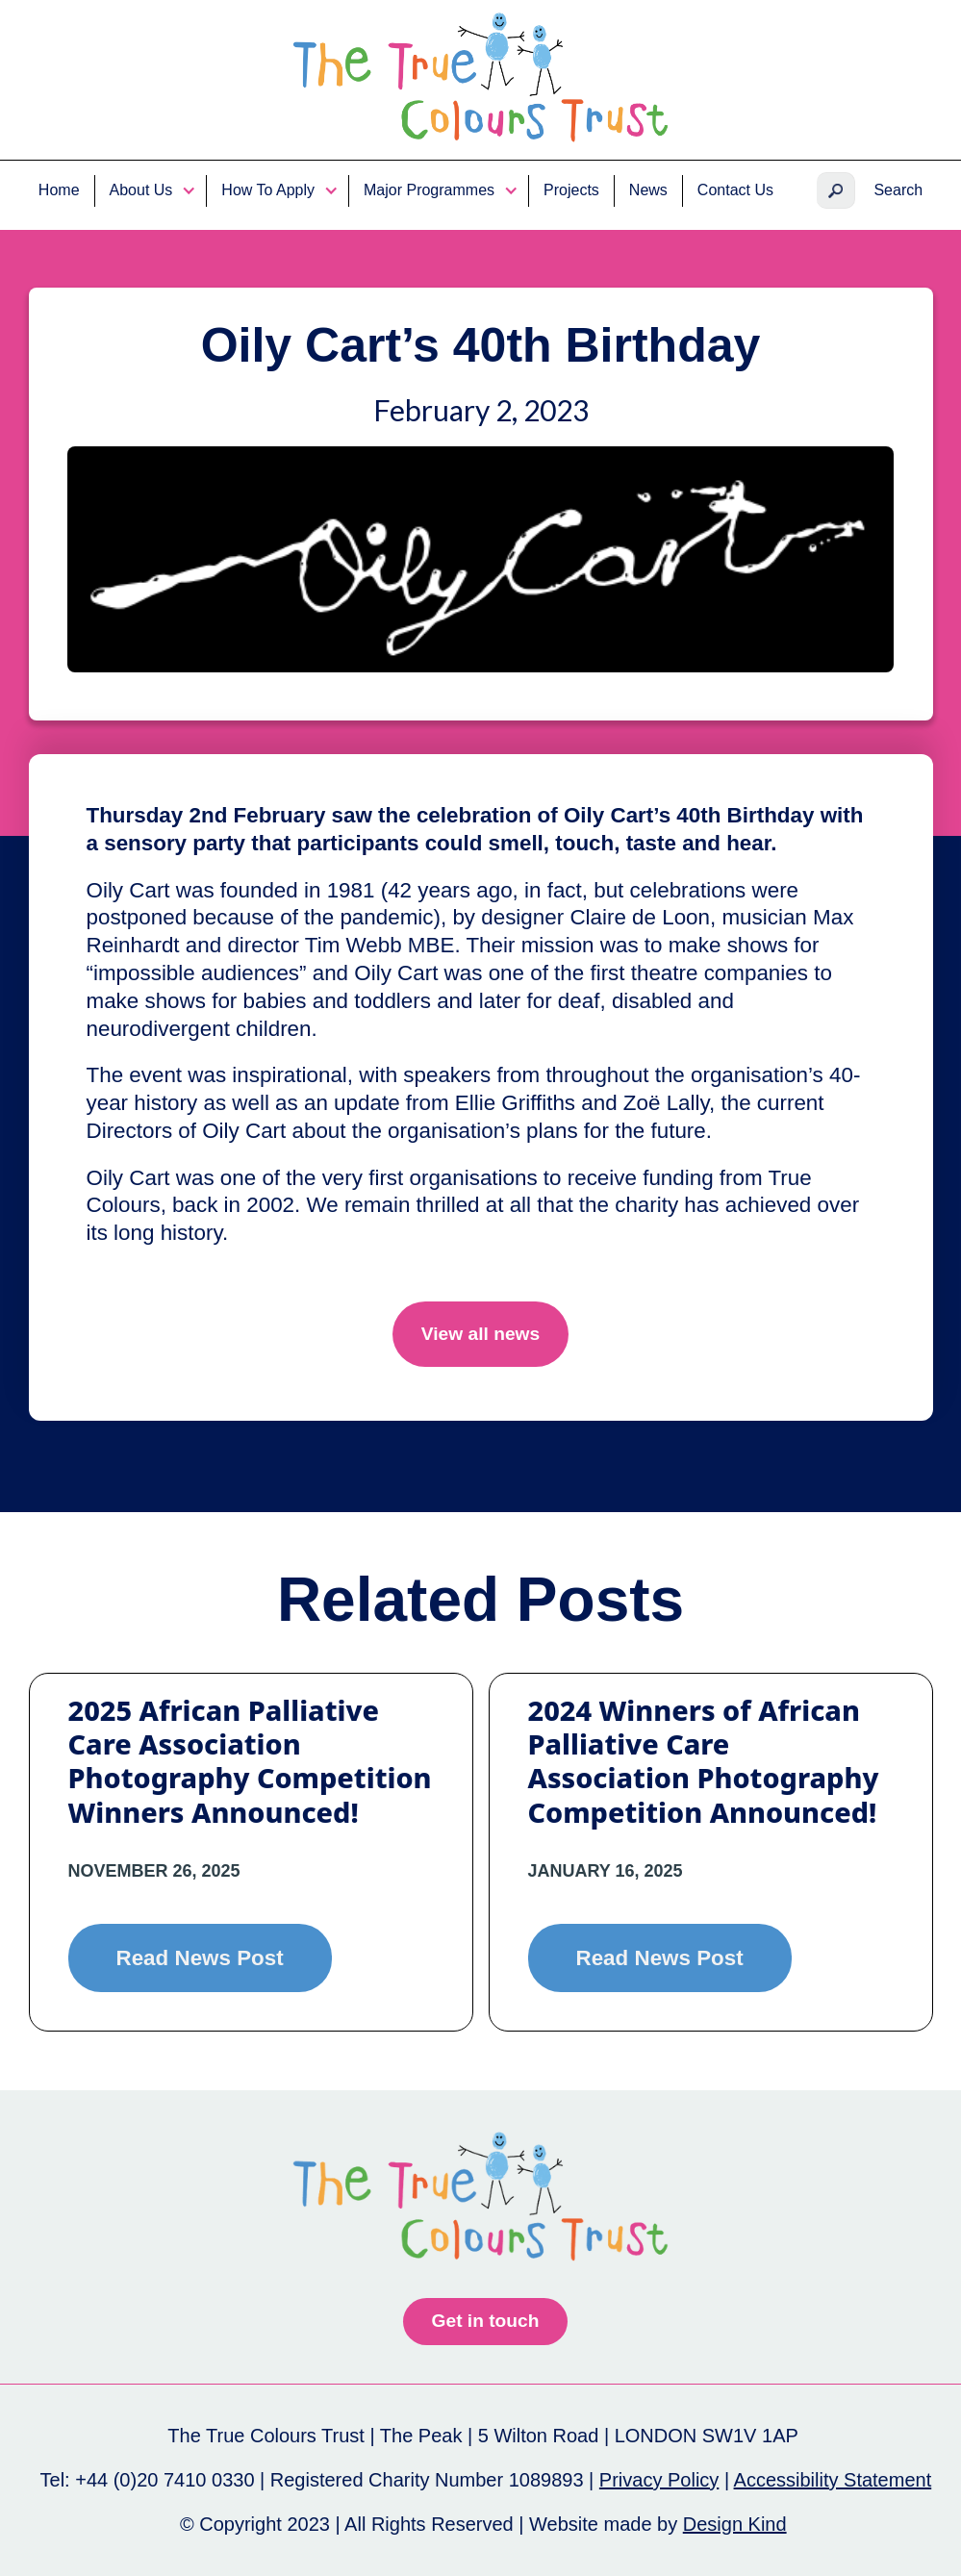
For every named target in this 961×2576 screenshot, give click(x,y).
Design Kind (735, 2524)
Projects (571, 190)
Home (59, 190)
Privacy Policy (659, 2479)
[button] (151, 190)
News (648, 190)
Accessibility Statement (833, 2479)
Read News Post (200, 1958)
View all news (480, 1334)
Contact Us (735, 190)
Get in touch (486, 2321)
